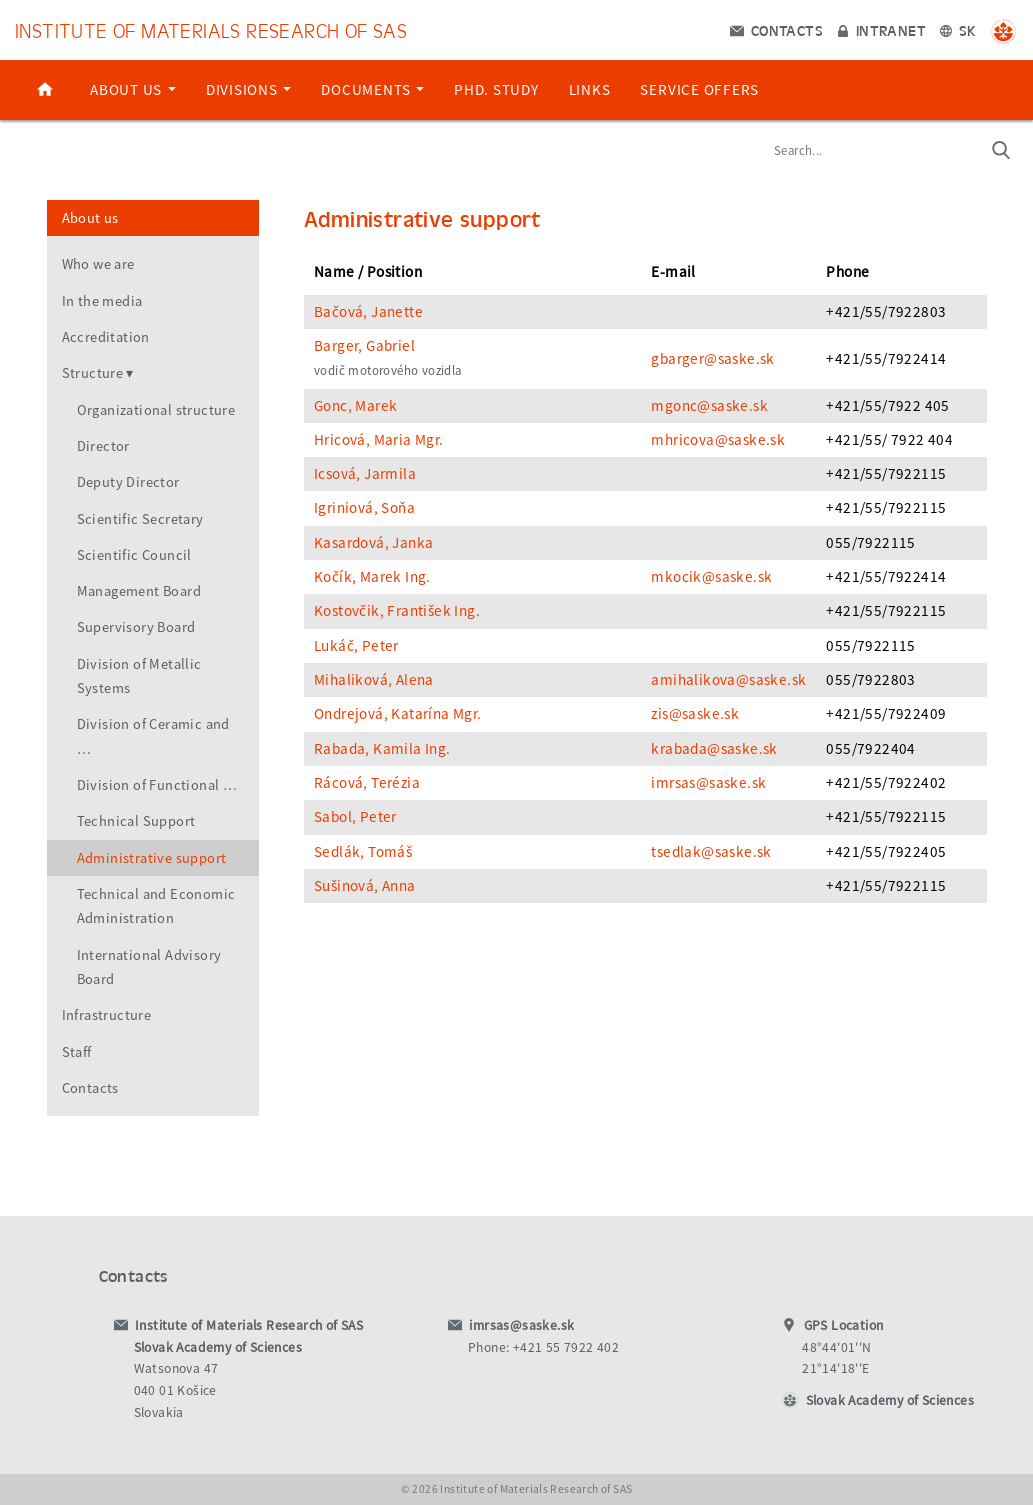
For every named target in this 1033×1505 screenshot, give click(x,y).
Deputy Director (128, 482)
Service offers (699, 89)
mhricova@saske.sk (718, 439)
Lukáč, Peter (356, 645)
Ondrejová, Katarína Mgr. (398, 713)
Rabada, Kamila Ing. (382, 748)
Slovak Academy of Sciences (890, 1400)
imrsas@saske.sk (708, 782)
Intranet (881, 30)
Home (45, 90)
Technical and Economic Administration (156, 906)
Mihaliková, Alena (374, 679)
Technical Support (136, 821)
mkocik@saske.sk (711, 576)
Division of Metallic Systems (139, 676)
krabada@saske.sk (714, 748)
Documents (372, 89)
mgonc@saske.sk (709, 405)
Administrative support (152, 858)
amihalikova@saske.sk (728, 679)
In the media (102, 301)
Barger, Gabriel (364, 345)
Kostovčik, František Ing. (397, 610)
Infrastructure (107, 1015)
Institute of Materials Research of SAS (211, 29)
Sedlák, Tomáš (363, 851)
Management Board (139, 591)
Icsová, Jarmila (365, 473)
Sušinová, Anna (365, 885)
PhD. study (496, 89)
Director (103, 446)
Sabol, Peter (355, 816)
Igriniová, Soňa (364, 507)
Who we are (98, 264)
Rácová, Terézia (367, 782)
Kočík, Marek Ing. (372, 576)
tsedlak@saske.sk (711, 851)
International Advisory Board (149, 967)
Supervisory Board (136, 627)
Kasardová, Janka (373, 542)
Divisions (249, 89)
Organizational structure (156, 410)
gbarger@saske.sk (712, 358)
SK (958, 30)
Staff (77, 1052)
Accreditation (106, 337)
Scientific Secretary (140, 519)
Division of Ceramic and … (153, 736)
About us (133, 89)
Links (590, 89)
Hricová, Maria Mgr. (379, 439)
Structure (93, 373)
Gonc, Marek (355, 405)
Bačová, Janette (368, 311)
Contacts (776, 30)
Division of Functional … (157, 785)
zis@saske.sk (695, 713)
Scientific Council (134, 555)
